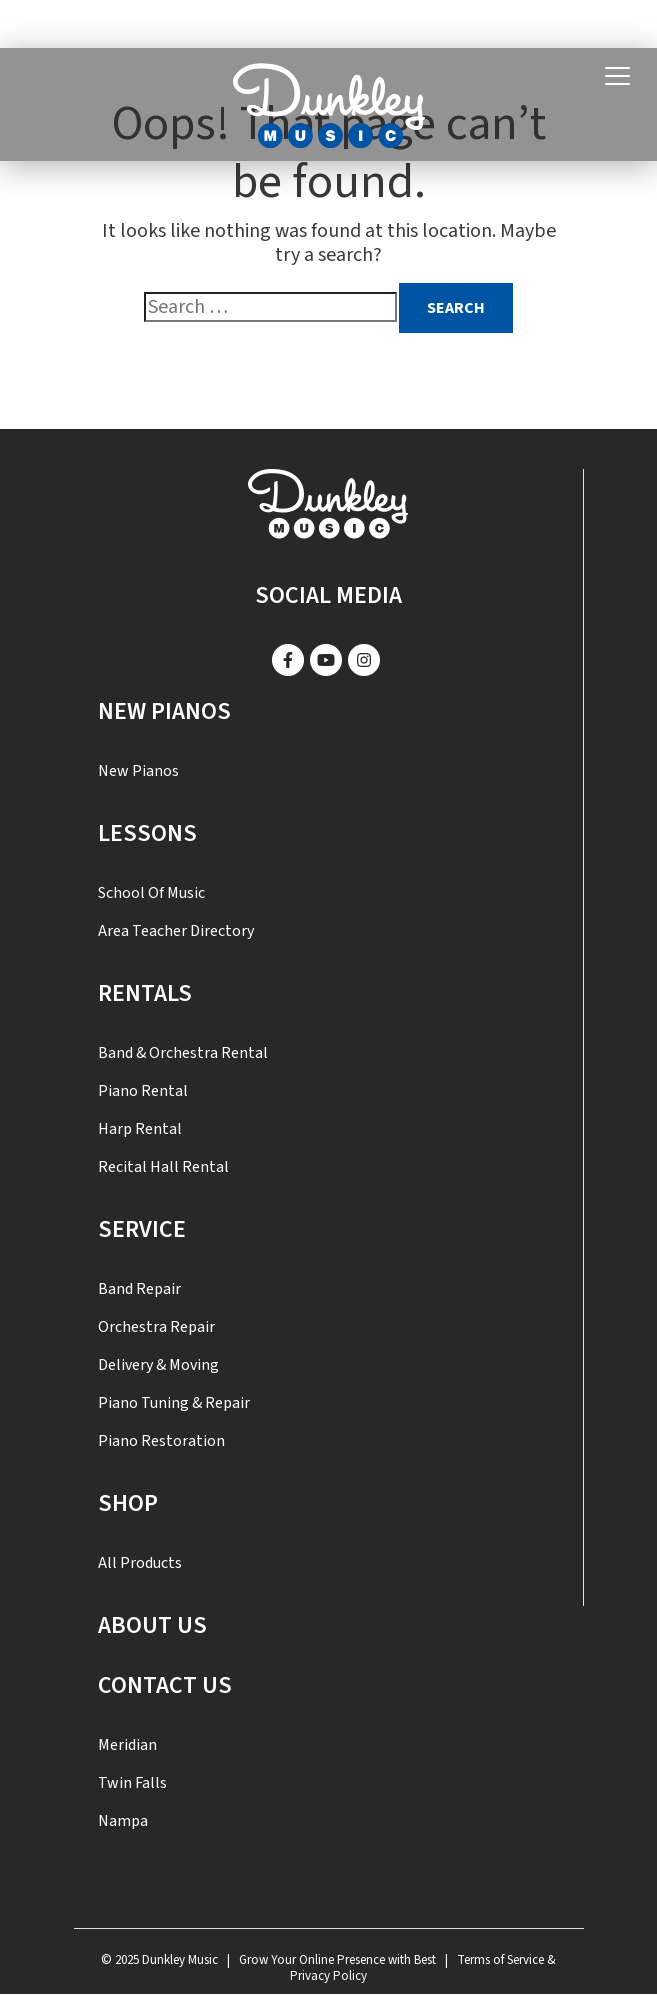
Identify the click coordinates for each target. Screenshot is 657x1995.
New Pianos (164, 711)
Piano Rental (143, 1091)
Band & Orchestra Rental (183, 1053)
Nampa (123, 1821)
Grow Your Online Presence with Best (337, 1960)
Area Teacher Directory (176, 931)
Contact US (165, 1685)
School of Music (151, 893)
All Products (140, 1563)
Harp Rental (140, 1129)
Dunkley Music (180, 1960)
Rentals (145, 993)
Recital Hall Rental (163, 1167)
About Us (152, 1625)
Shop (128, 1503)
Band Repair (139, 1289)
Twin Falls (132, 1783)
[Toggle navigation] (617, 77)
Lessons (147, 833)
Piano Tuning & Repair (174, 1403)
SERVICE (142, 1229)
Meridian (127, 1745)
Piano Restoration (161, 1441)
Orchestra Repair (156, 1327)
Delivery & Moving (158, 1365)
